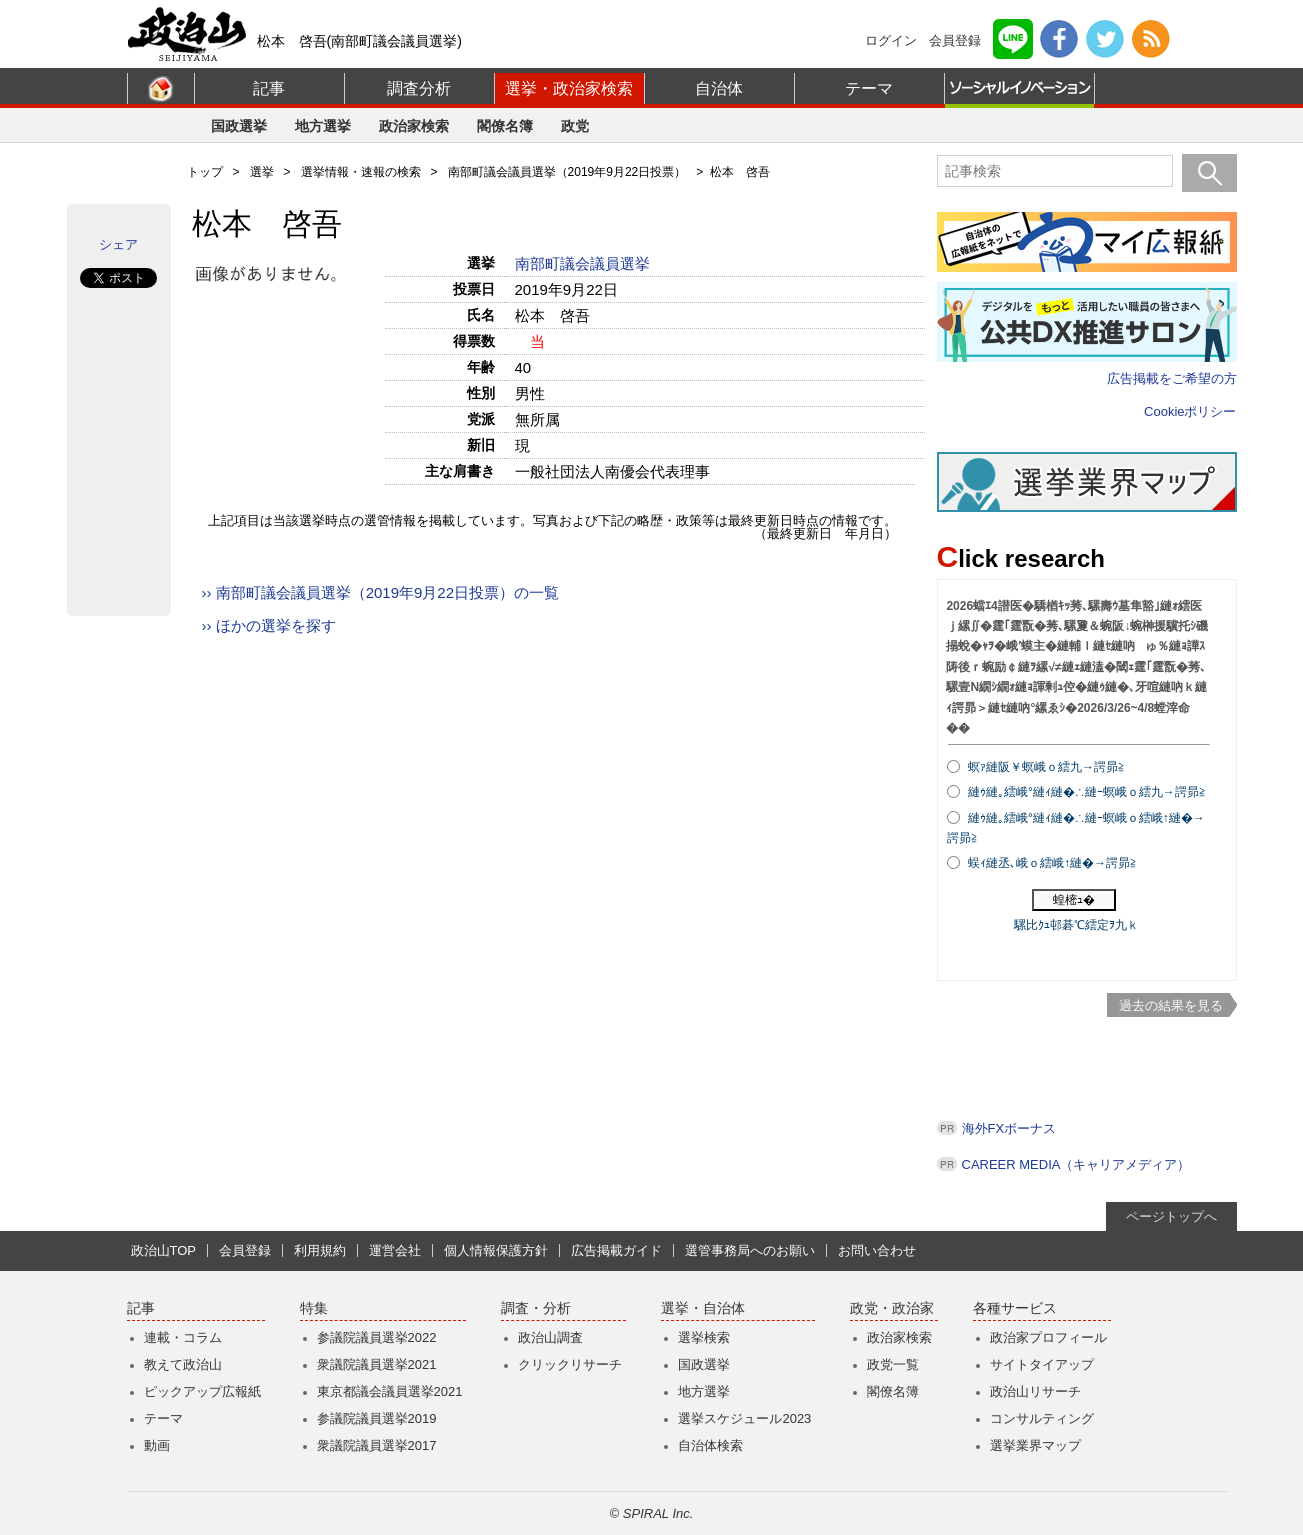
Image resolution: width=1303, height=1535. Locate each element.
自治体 (719, 88)
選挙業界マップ (1035, 1445)
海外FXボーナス (1009, 1128)
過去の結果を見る (1171, 1005)
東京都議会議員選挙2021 (390, 1391)
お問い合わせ (877, 1250)
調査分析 (419, 88)
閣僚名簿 (505, 126)
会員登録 (955, 40)
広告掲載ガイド (616, 1250)
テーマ (869, 88)
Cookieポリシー (1190, 411)
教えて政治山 (183, 1364)
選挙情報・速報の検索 (361, 172)
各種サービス (1015, 1308)
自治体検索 (710, 1445)
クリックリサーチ (570, 1364)
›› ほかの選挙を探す (269, 625)
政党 (575, 126)
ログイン (891, 40)
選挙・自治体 (703, 1308)
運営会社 (395, 1250)
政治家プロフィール (1048, 1337)
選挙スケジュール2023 (744, 1418)
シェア (118, 244)
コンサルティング (1042, 1418)
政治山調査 (550, 1337)
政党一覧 (893, 1364)
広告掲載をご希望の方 (1172, 378)
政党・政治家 (892, 1308)
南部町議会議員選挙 (584, 263)
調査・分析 (536, 1308)
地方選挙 (323, 126)
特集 (314, 1308)
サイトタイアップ (1042, 1364)
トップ (205, 172)
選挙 (262, 172)
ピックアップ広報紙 (202, 1391)
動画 (157, 1445)
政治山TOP (164, 1250)
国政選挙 (239, 126)
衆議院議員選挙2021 (377, 1364)
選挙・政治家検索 (569, 88)
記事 (269, 88)
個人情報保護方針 (496, 1250)
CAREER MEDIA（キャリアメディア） (1076, 1164)
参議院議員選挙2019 (377, 1418)
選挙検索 (704, 1337)
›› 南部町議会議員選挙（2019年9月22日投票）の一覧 (381, 592)
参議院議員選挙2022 (377, 1337)
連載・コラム (183, 1337)
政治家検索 (414, 126)
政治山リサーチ (1035, 1391)
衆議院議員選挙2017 (377, 1445)
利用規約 (320, 1250)
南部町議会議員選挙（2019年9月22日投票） (567, 172)
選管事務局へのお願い (750, 1250)
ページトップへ (1171, 1216)
